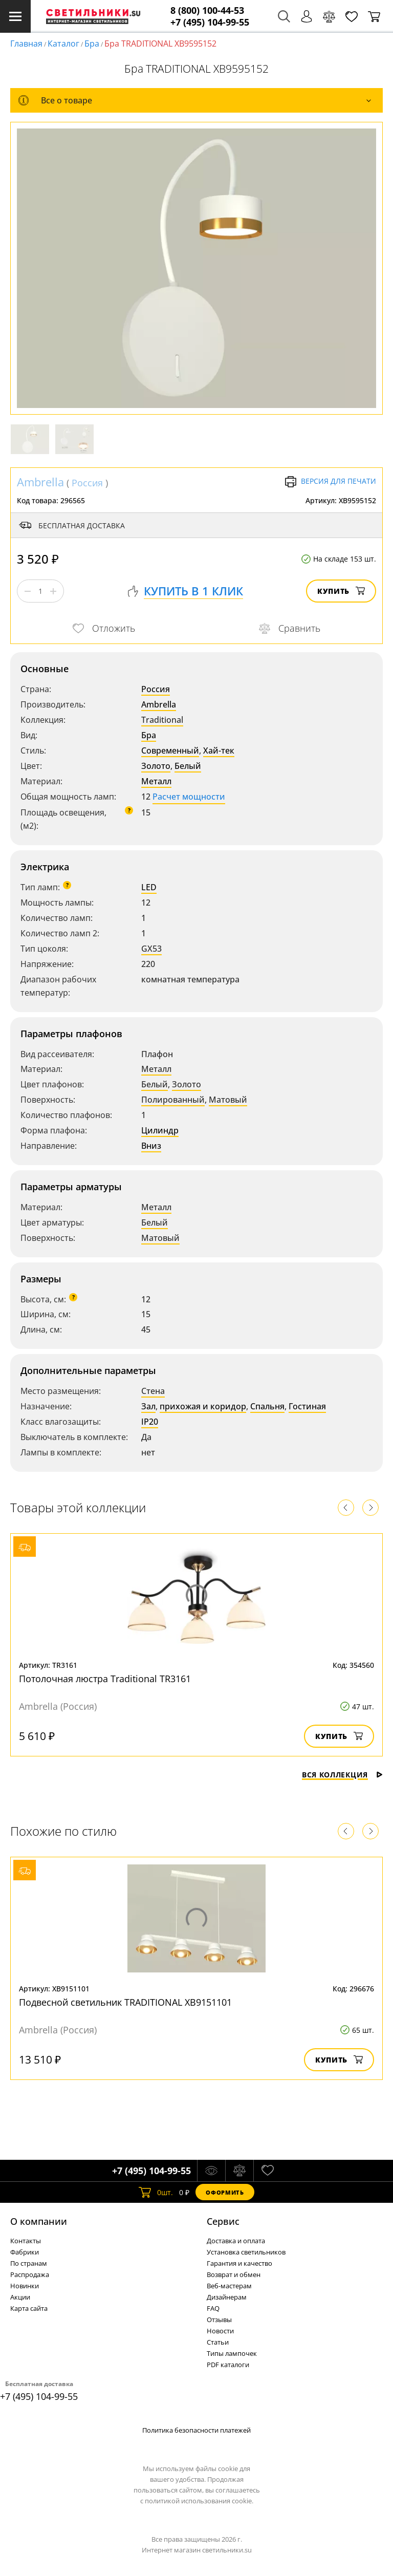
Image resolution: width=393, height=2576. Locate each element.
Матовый (228, 1099)
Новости (220, 2330)
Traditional (162, 719)
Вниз (151, 1145)
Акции (20, 2297)
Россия (87, 483)
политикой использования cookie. (199, 2500)
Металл (156, 781)
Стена (153, 1391)
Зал (148, 1406)
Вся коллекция (342, 1774)
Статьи (218, 2342)
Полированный (173, 1099)
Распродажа (29, 2274)
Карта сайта (29, 2308)
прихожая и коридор (203, 1406)
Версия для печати (330, 482)
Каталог (63, 43)
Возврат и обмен (233, 2274)
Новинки (24, 2285)
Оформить (225, 2192)
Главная (26, 43)
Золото (155, 765)
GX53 (151, 948)
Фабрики (24, 2252)
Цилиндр (160, 1130)
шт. (156, 2192)
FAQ (213, 2308)
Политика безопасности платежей (196, 2430)
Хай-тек (218, 750)
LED (149, 887)
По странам (28, 2263)
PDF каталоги (228, 2364)
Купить (341, 591)
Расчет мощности (188, 796)
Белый (187, 765)
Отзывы (219, 2319)
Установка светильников (246, 2252)
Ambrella (40, 481)
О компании (38, 2221)
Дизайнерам (227, 2297)
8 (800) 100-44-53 (207, 10)
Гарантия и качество (239, 2263)
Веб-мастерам (229, 2285)
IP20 (149, 1421)
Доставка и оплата (236, 2240)
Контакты (25, 2240)
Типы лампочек (232, 2353)
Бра (91, 43)
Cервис (223, 2221)
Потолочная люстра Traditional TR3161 (105, 1678)
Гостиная (307, 1406)
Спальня (267, 1406)
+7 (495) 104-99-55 (209, 22)
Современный (170, 750)
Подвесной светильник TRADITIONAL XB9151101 (125, 2002)
